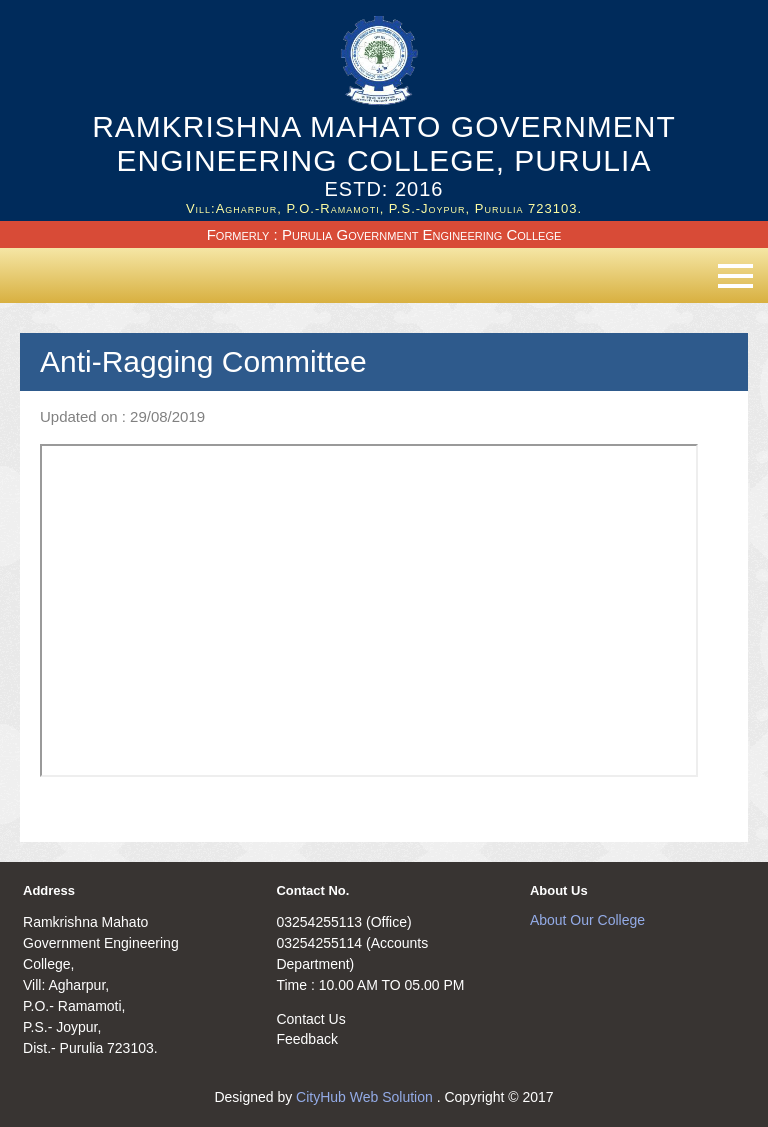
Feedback (306, 1039)
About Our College (587, 920)
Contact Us (310, 1019)
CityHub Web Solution (366, 1097)
